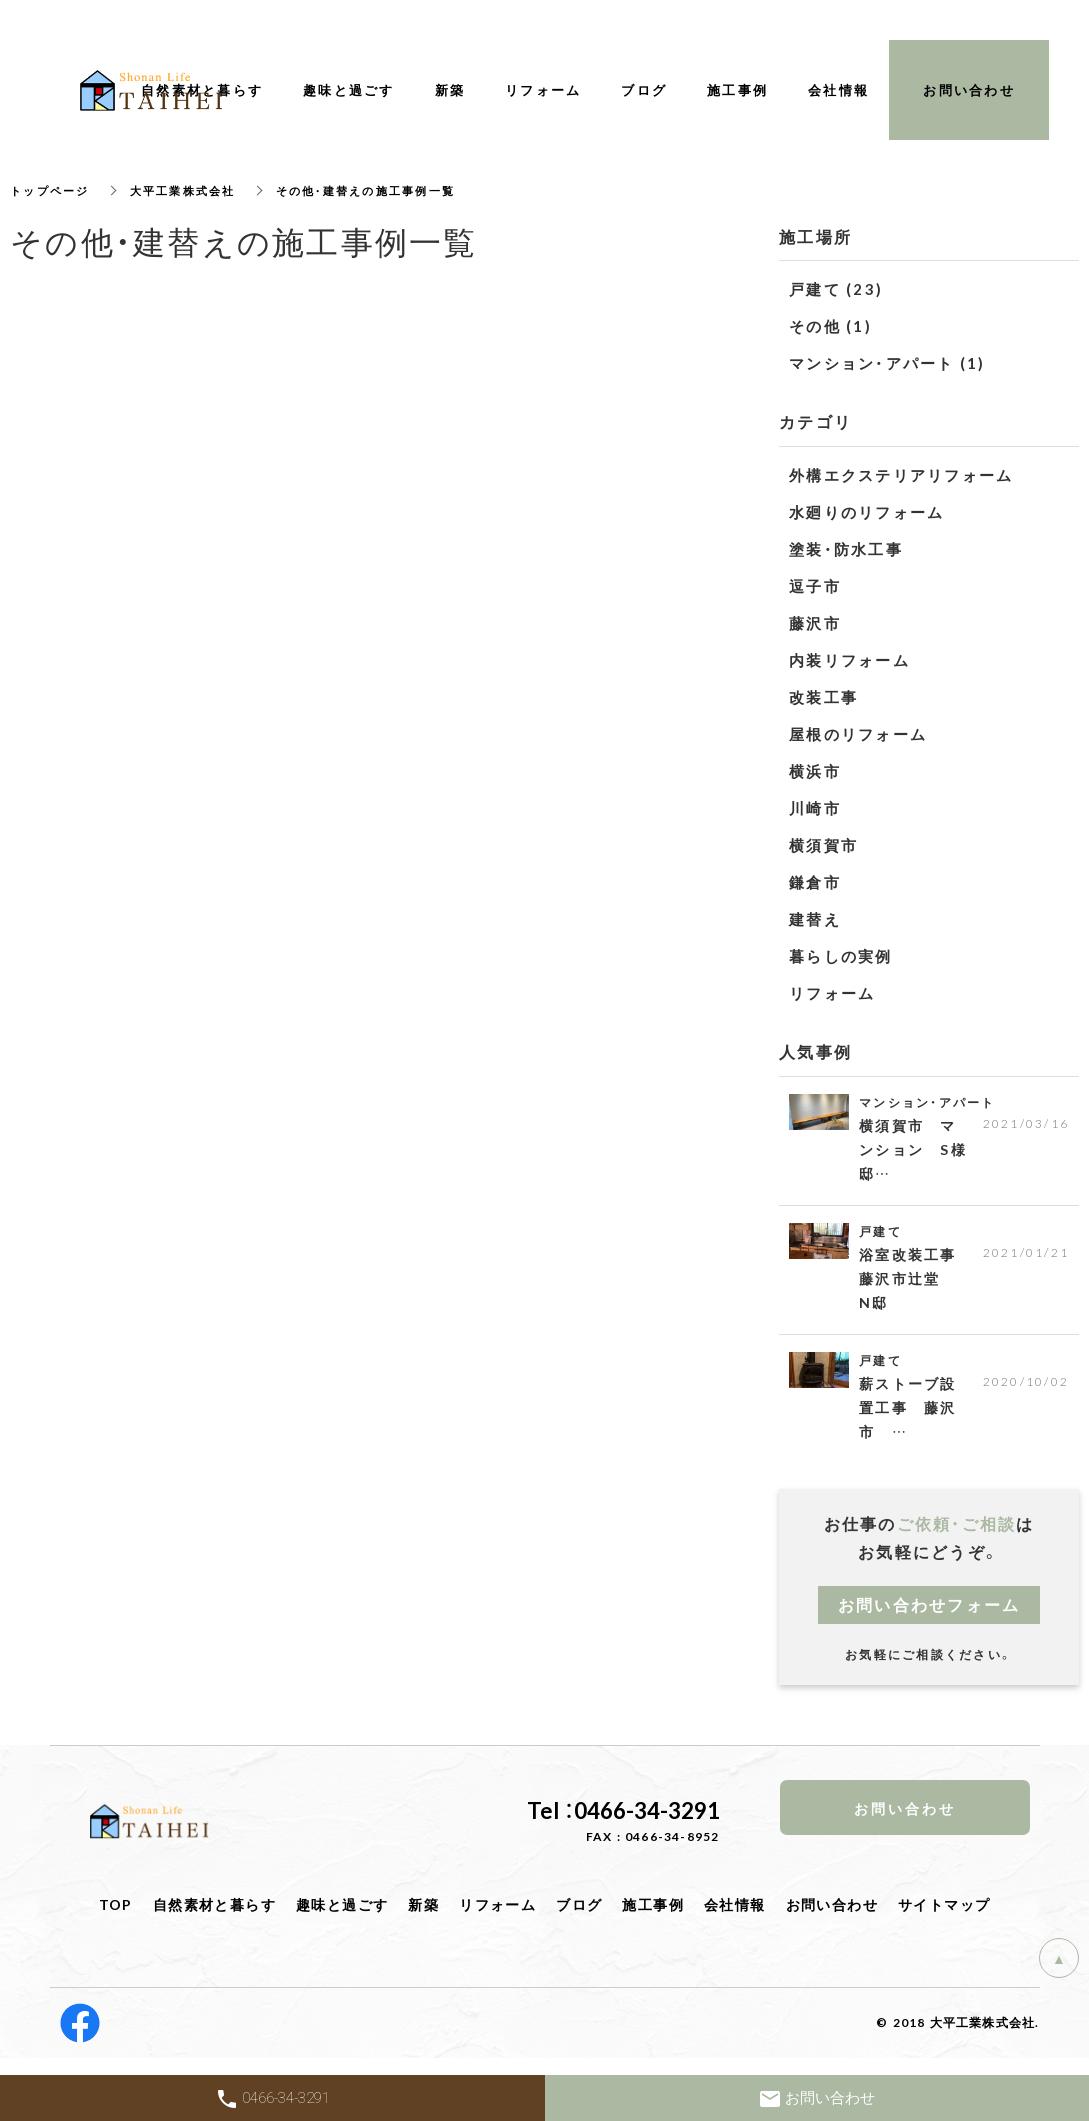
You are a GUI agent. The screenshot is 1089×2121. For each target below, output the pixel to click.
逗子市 (815, 586)
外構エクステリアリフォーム (901, 475)
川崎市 (815, 808)
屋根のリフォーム (858, 734)
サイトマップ (944, 1917)
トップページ (53, 190)
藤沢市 (815, 623)
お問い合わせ (832, 1917)
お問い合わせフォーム (929, 1617)
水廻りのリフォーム (866, 512)
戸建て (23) (836, 289)
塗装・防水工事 (846, 549)
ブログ (579, 1917)
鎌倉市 (815, 882)
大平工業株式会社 (193, 190)
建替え (815, 919)
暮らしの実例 (841, 956)
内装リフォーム (849, 660)
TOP (116, 1917)
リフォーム (832, 993)
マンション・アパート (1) (887, 363)
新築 (423, 1917)
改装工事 (823, 697)
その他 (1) (830, 326)
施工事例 (653, 1917)
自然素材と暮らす (214, 1917)
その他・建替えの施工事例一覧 (387, 190)
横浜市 (815, 771)
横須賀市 (823, 845)
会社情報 (735, 1917)
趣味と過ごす (342, 1917)
